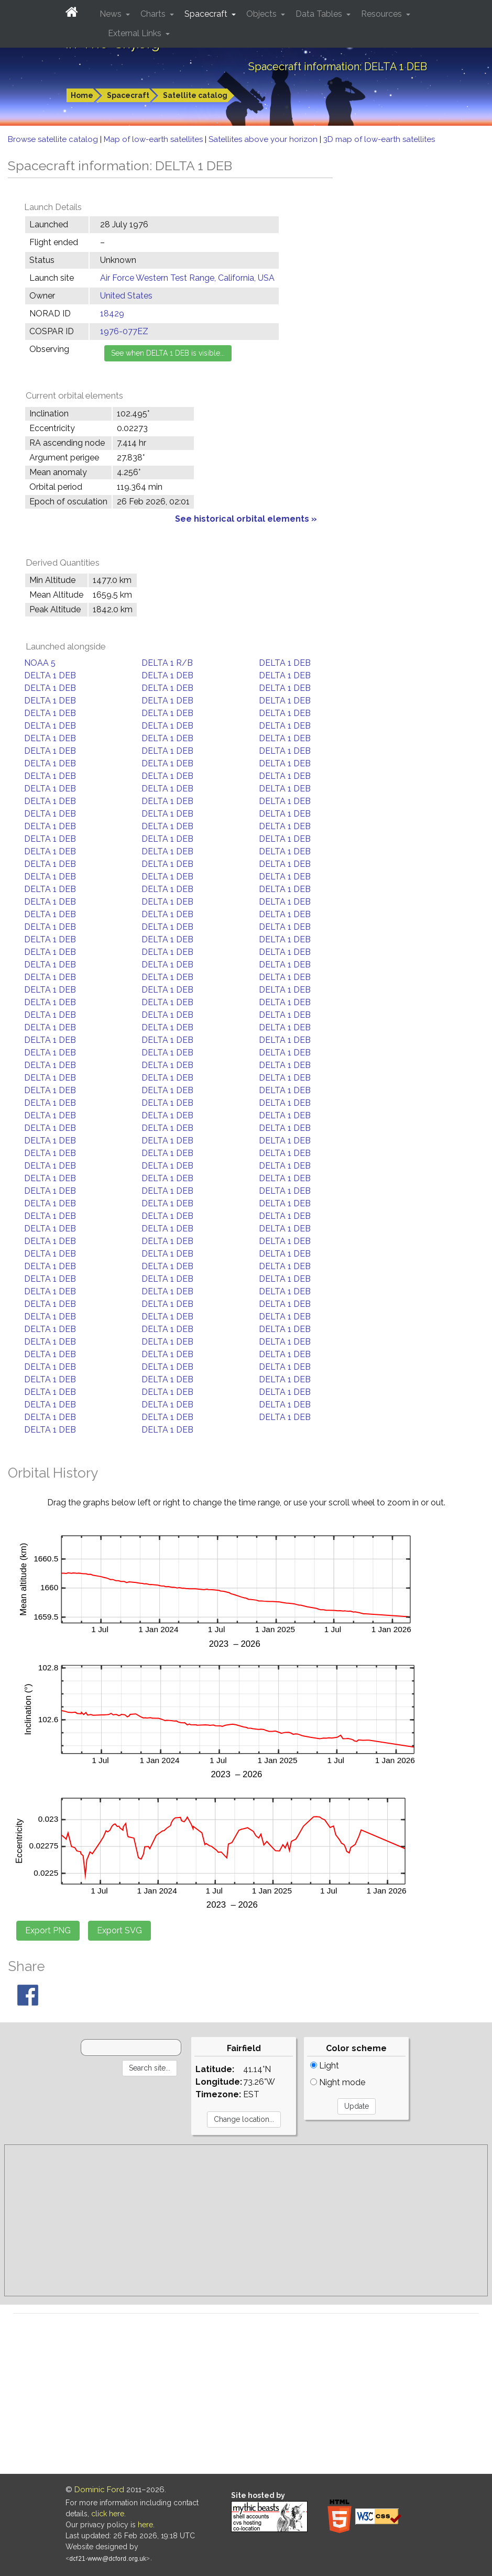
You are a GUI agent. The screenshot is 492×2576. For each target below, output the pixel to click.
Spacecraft (128, 95)
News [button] (112, 14)
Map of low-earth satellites (154, 139)
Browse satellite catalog (54, 139)
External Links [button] (135, 33)
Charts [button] (154, 14)
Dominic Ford (99, 2489)
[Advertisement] (246, 2220)
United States (126, 296)
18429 (112, 313)
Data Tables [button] (320, 14)
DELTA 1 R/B (167, 663)
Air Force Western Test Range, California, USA (187, 278)
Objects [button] (262, 14)
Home (82, 95)
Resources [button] (382, 14)
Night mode (337, 2082)
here (145, 2524)
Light (324, 2066)
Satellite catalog (195, 95)
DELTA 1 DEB (285, 663)
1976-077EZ (124, 331)
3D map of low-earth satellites (379, 139)
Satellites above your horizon (264, 139)
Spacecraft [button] (206, 14)
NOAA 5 (40, 663)
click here (107, 2513)
